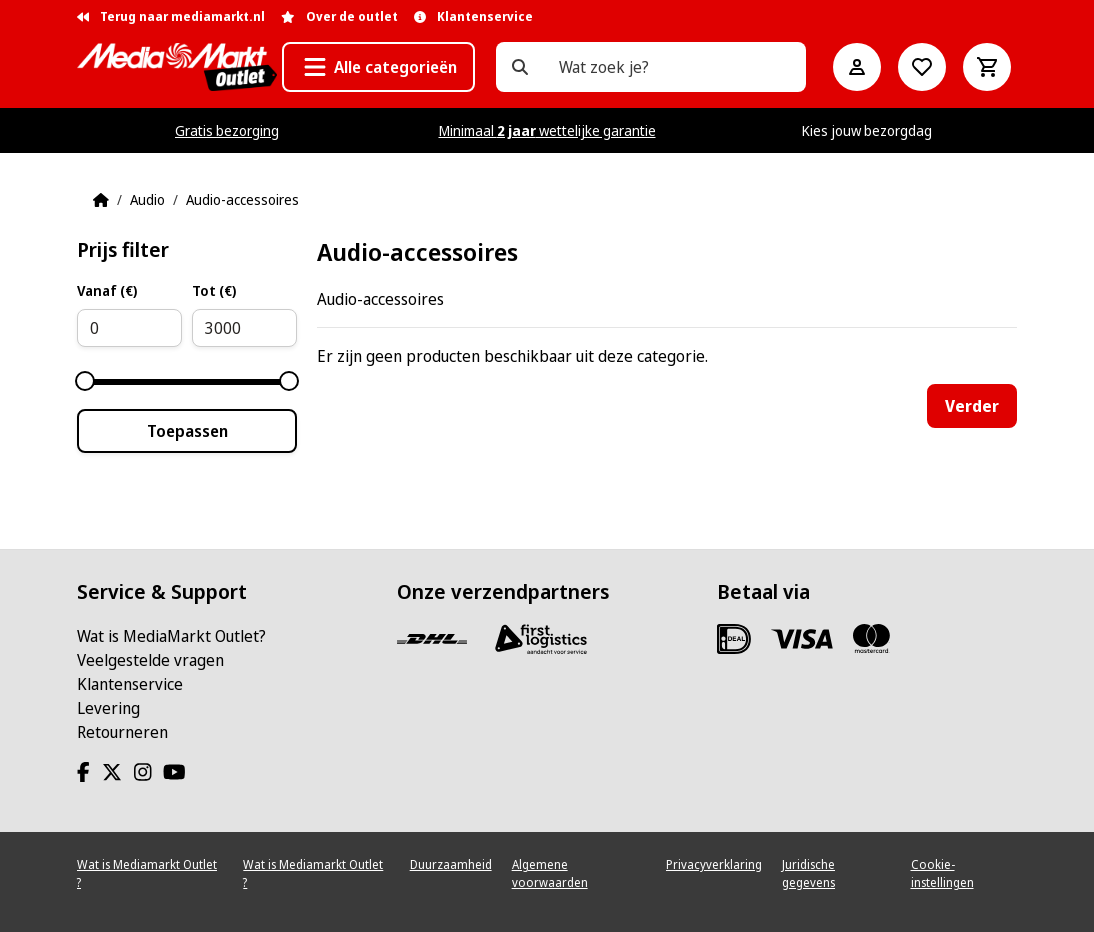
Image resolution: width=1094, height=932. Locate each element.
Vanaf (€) (107, 290)
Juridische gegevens (808, 873)
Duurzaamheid (451, 864)
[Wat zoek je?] (520, 67)
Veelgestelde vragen (150, 660)
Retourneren (122, 732)
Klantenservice (130, 684)
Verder (972, 406)
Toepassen (187, 431)
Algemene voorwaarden (550, 873)
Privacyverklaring (714, 864)
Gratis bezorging (227, 130)
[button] (378, 67)
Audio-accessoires (242, 199)
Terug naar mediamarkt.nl (171, 16)
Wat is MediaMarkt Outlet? (171, 636)
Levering (108, 708)
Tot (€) (214, 290)
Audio (147, 199)
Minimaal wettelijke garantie (547, 130)
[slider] (85, 381)
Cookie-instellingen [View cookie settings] (942, 873)
